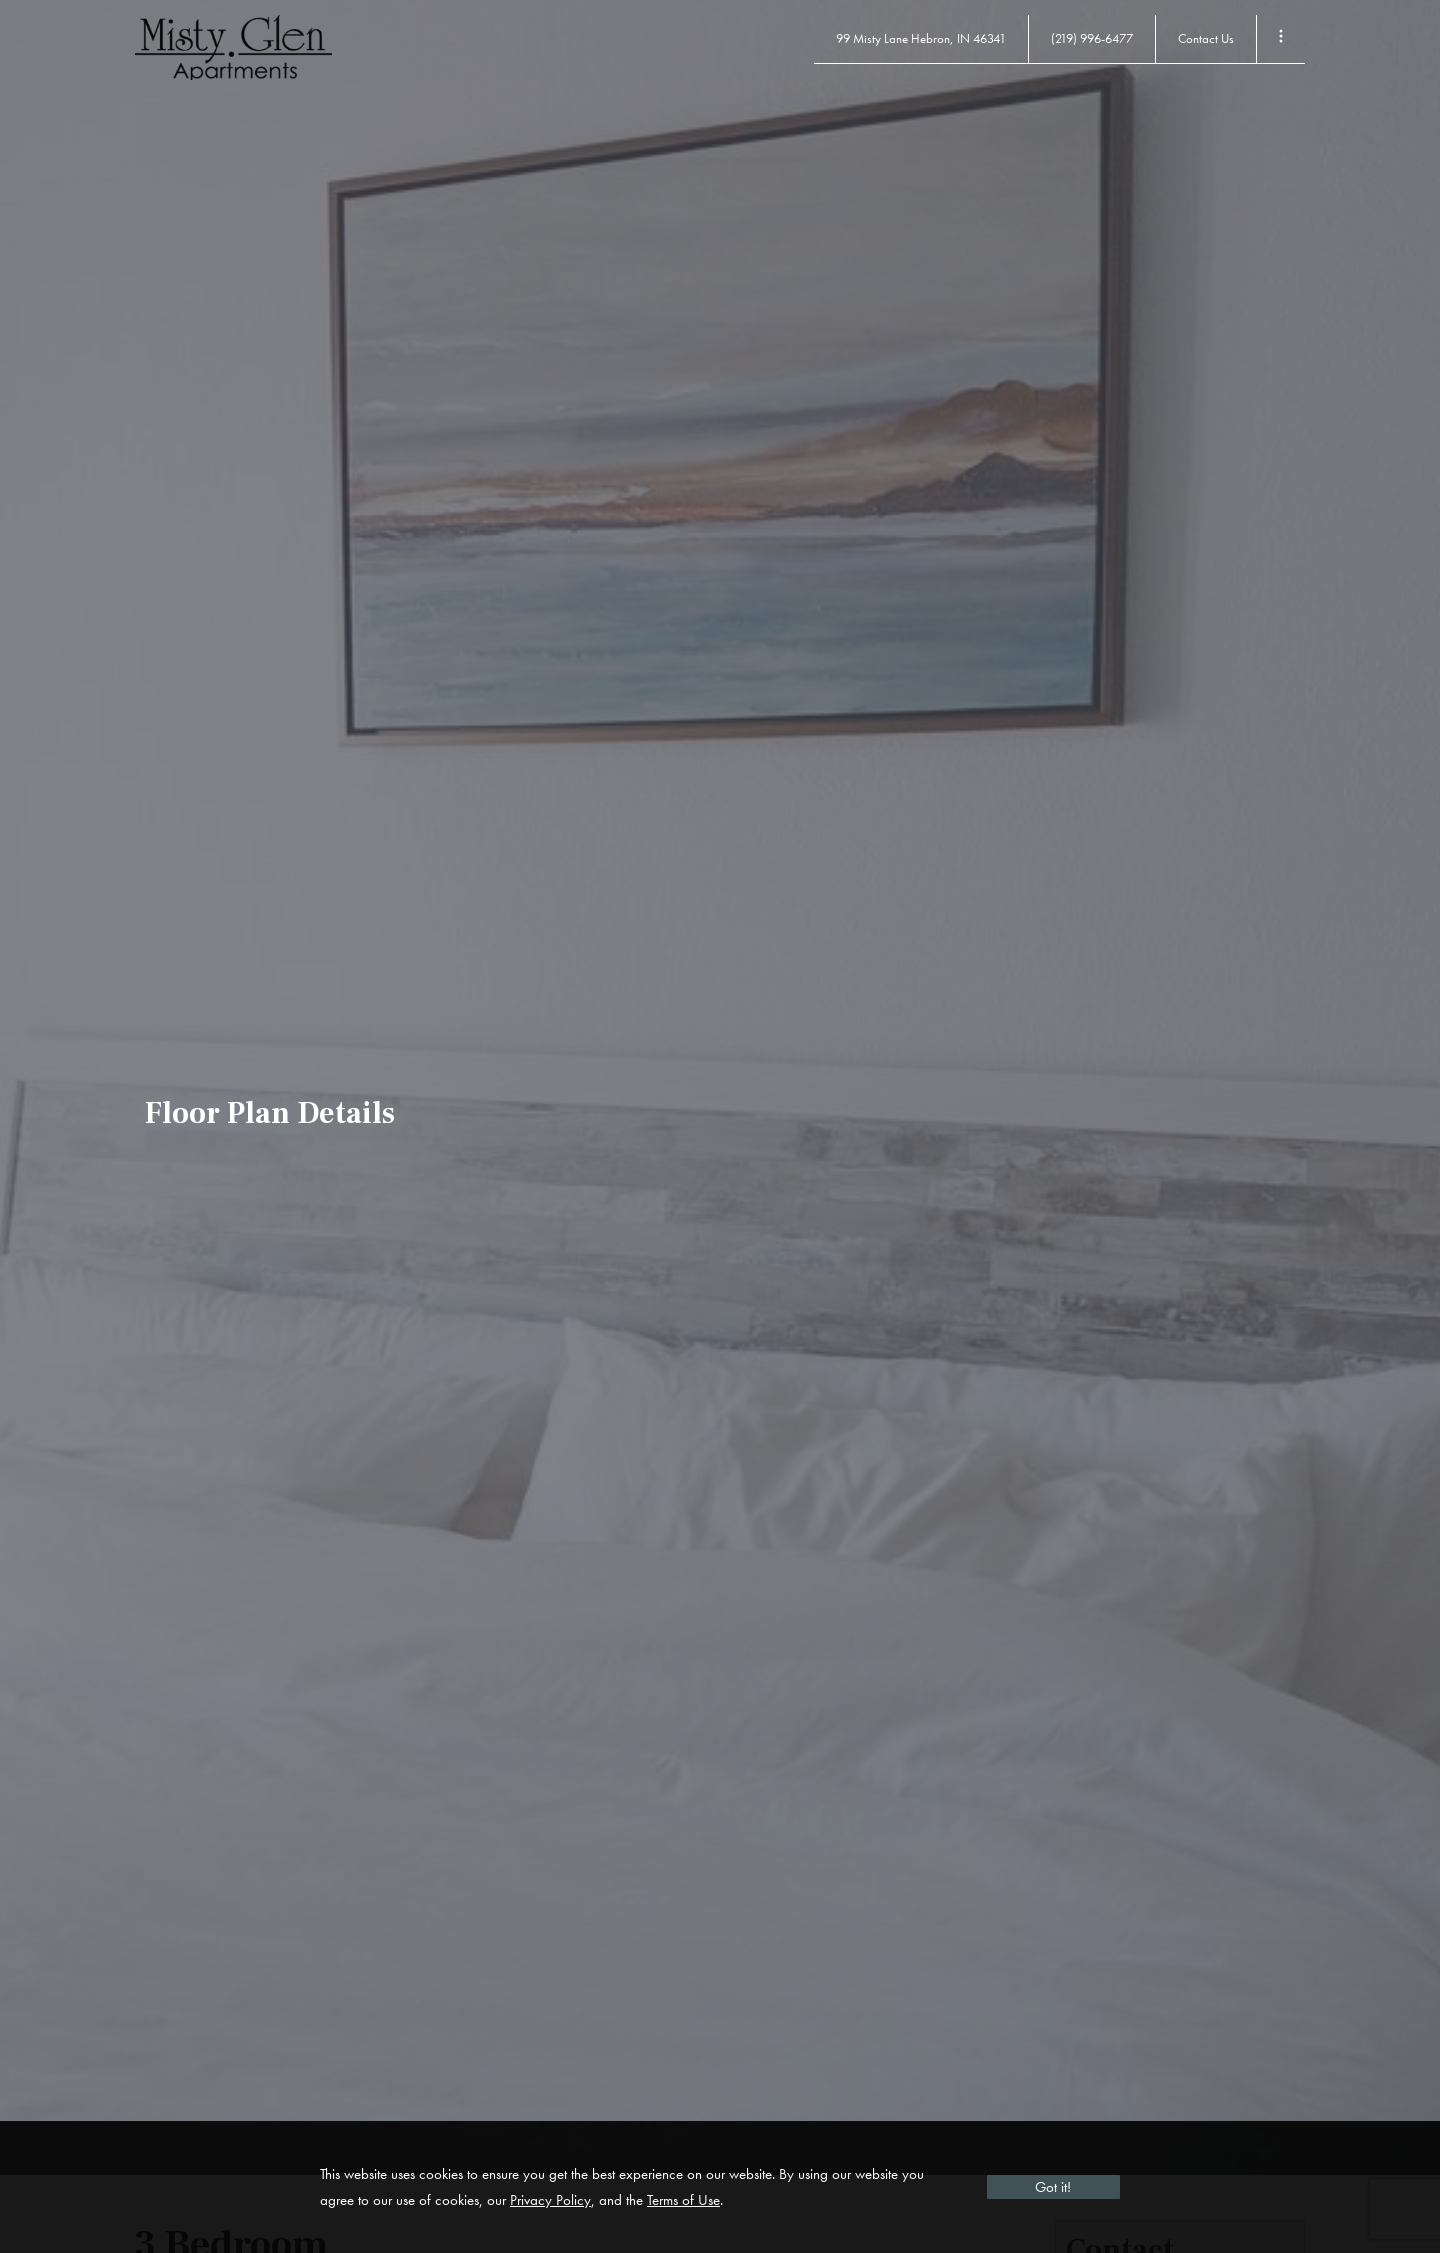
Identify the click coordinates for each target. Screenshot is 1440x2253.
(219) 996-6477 (1092, 38)
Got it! (1053, 2187)
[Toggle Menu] (1281, 39)
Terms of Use (683, 2200)
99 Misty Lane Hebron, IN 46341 (921, 38)
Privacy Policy (550, 2200)
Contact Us (1206, 38)
